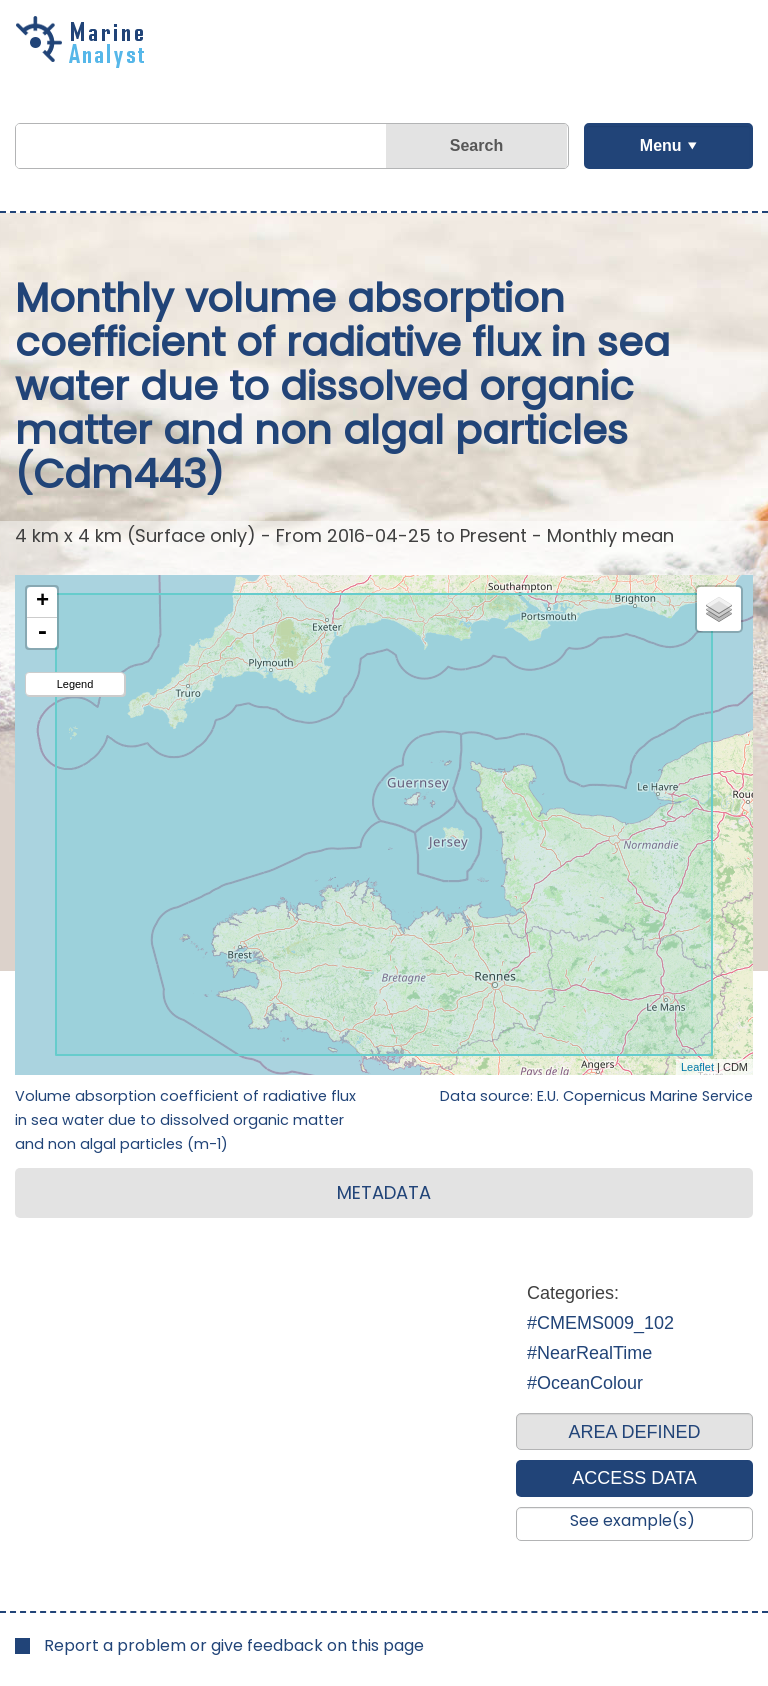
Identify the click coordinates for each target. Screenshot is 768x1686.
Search (476, 145)
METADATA (384, 1192)
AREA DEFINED (634, 1432)
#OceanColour (585, 1383)
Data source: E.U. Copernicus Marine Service (596, 1096)
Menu (661, 145)
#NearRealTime (589, 1353)
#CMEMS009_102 (600, 1323)
